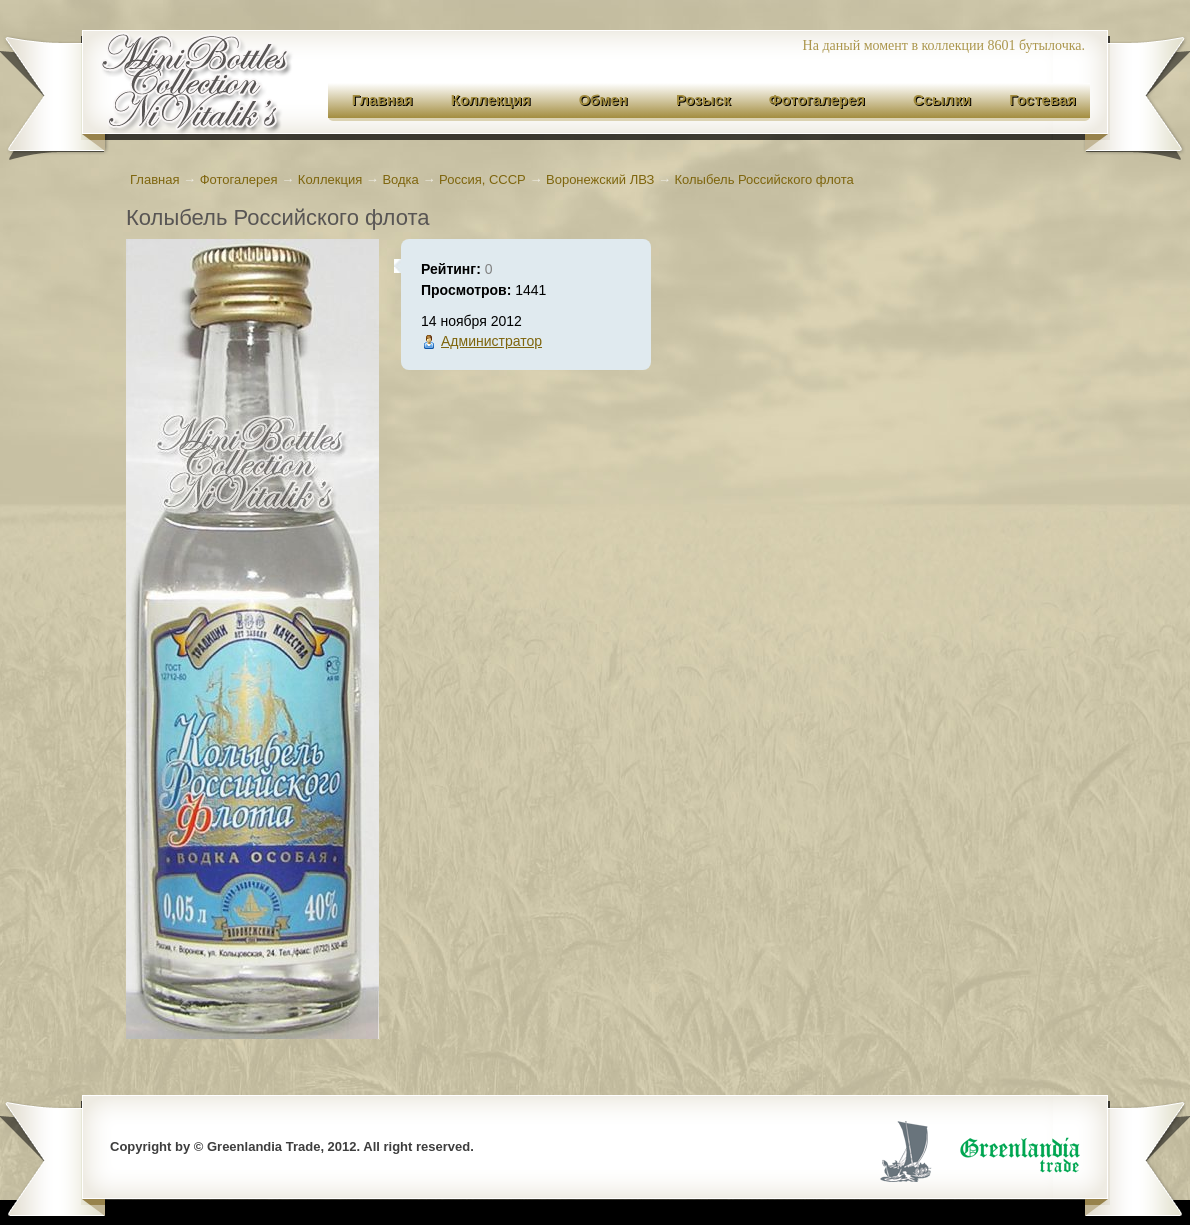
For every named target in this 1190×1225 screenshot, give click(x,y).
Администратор (491, 341)
